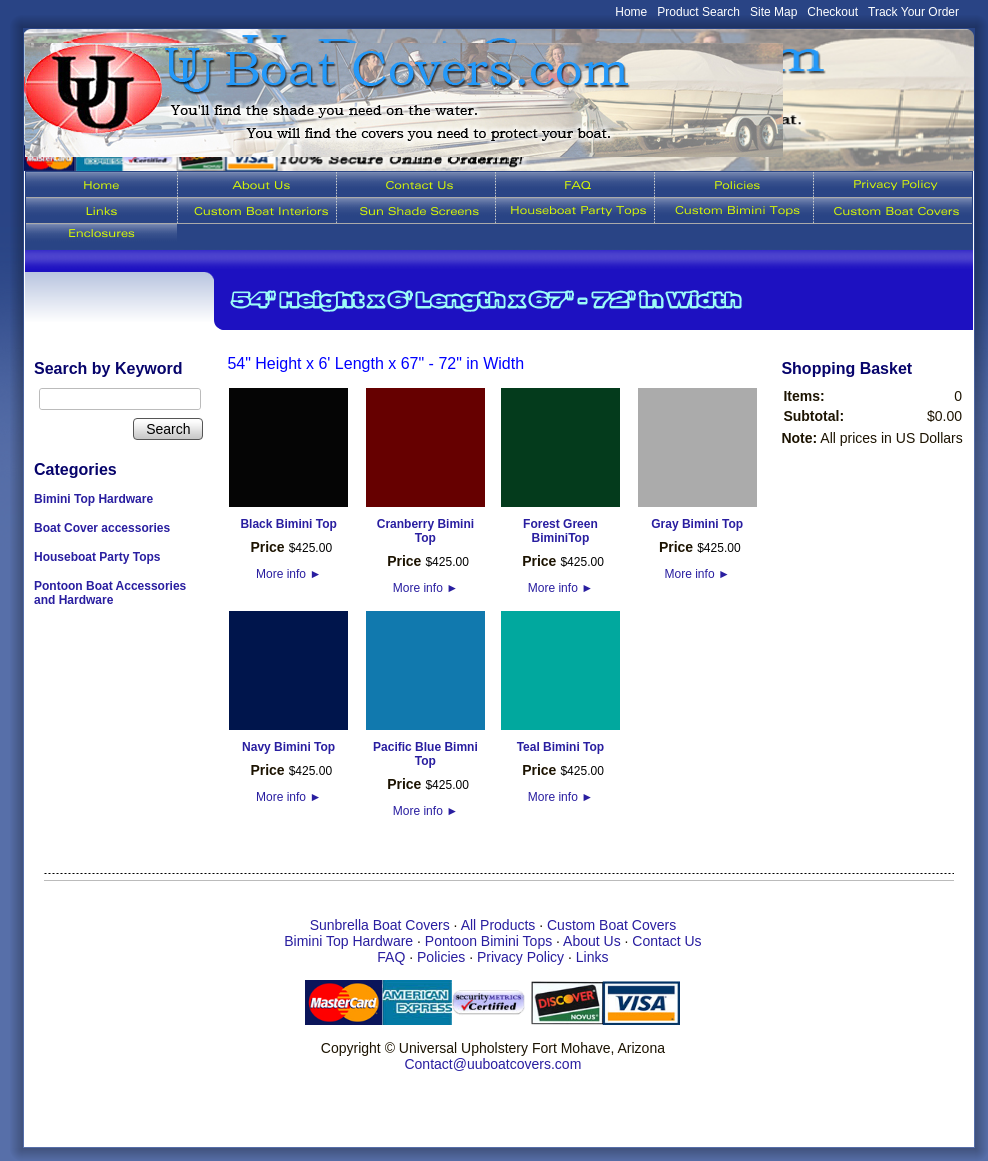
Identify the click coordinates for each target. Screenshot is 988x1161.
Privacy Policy (520, 957)
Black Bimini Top (288, 524)
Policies (441, 957)
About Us (592, 941)
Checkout (832, 12)
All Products (498, 925)
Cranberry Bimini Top (425, 531)
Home (631, 12)
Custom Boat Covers (611, 925)
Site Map (773, 12)
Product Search (698, 12)
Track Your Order (913, 12)
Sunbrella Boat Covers (380, 925)
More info (288, 574)
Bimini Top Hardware (93, 499)
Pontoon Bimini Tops (488, 941)
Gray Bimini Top (697, 524)
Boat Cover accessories (102, 528)
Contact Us (666, 941)
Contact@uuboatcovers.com (492, 1064)
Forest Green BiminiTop (560, 531)
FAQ (391, 957)
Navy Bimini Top (288, 747)
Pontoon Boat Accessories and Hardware (110, 593)
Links (592, 957)
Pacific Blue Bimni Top (425, 754)
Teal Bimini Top (561, 747)
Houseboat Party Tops (97, 557)
